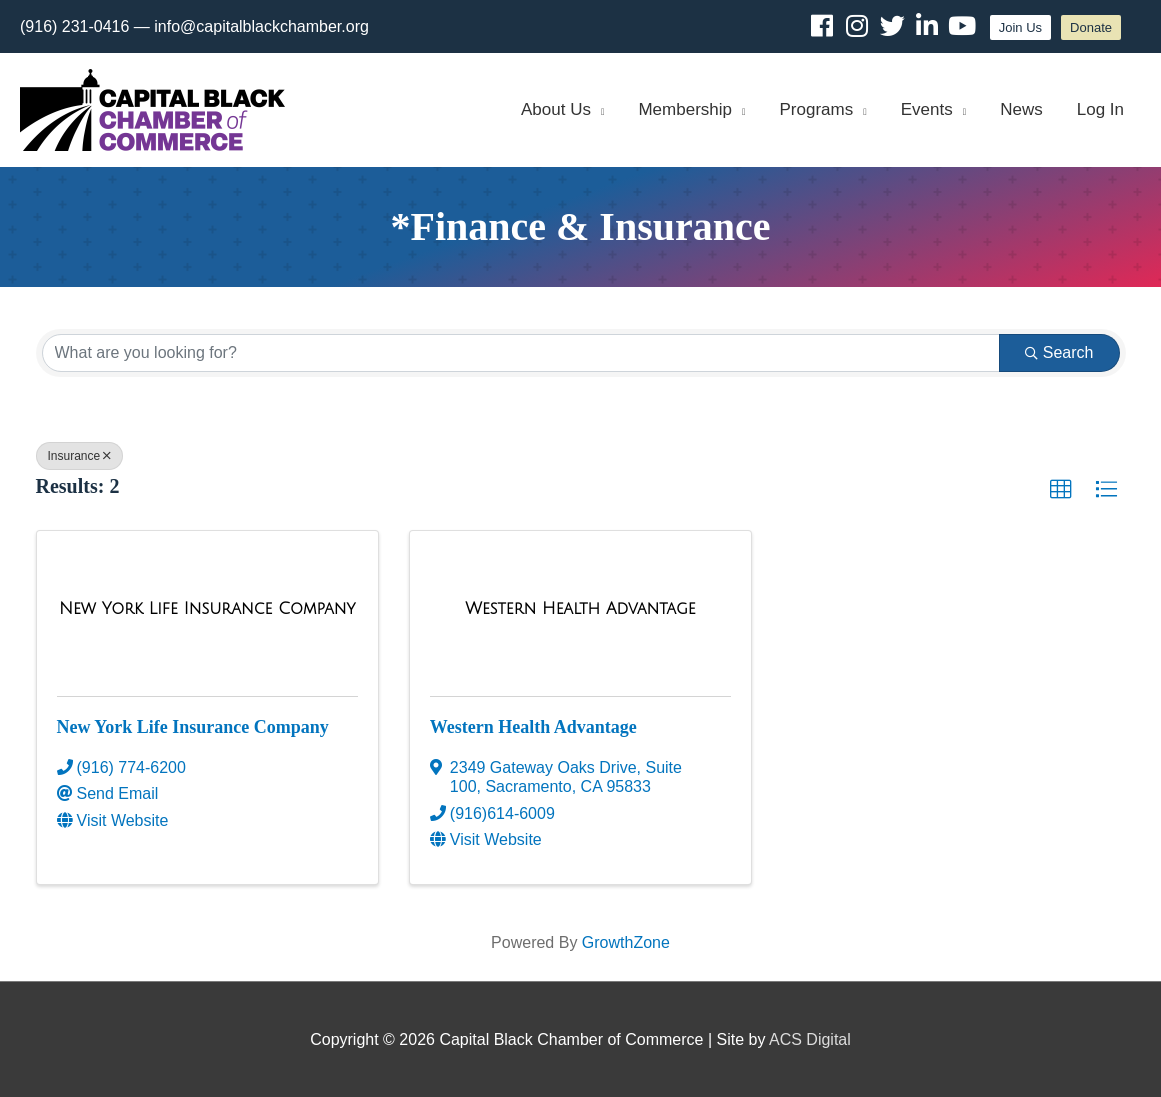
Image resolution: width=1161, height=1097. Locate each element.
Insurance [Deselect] (80, 456)
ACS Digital (810, 1039)
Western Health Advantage (533, 727)
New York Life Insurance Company (193, 727)
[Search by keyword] (521, 353)
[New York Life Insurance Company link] (207, 609)
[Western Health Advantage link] (580, 609)
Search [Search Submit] (1059, 352)
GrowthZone (626, 942)
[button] (1061, 490)
